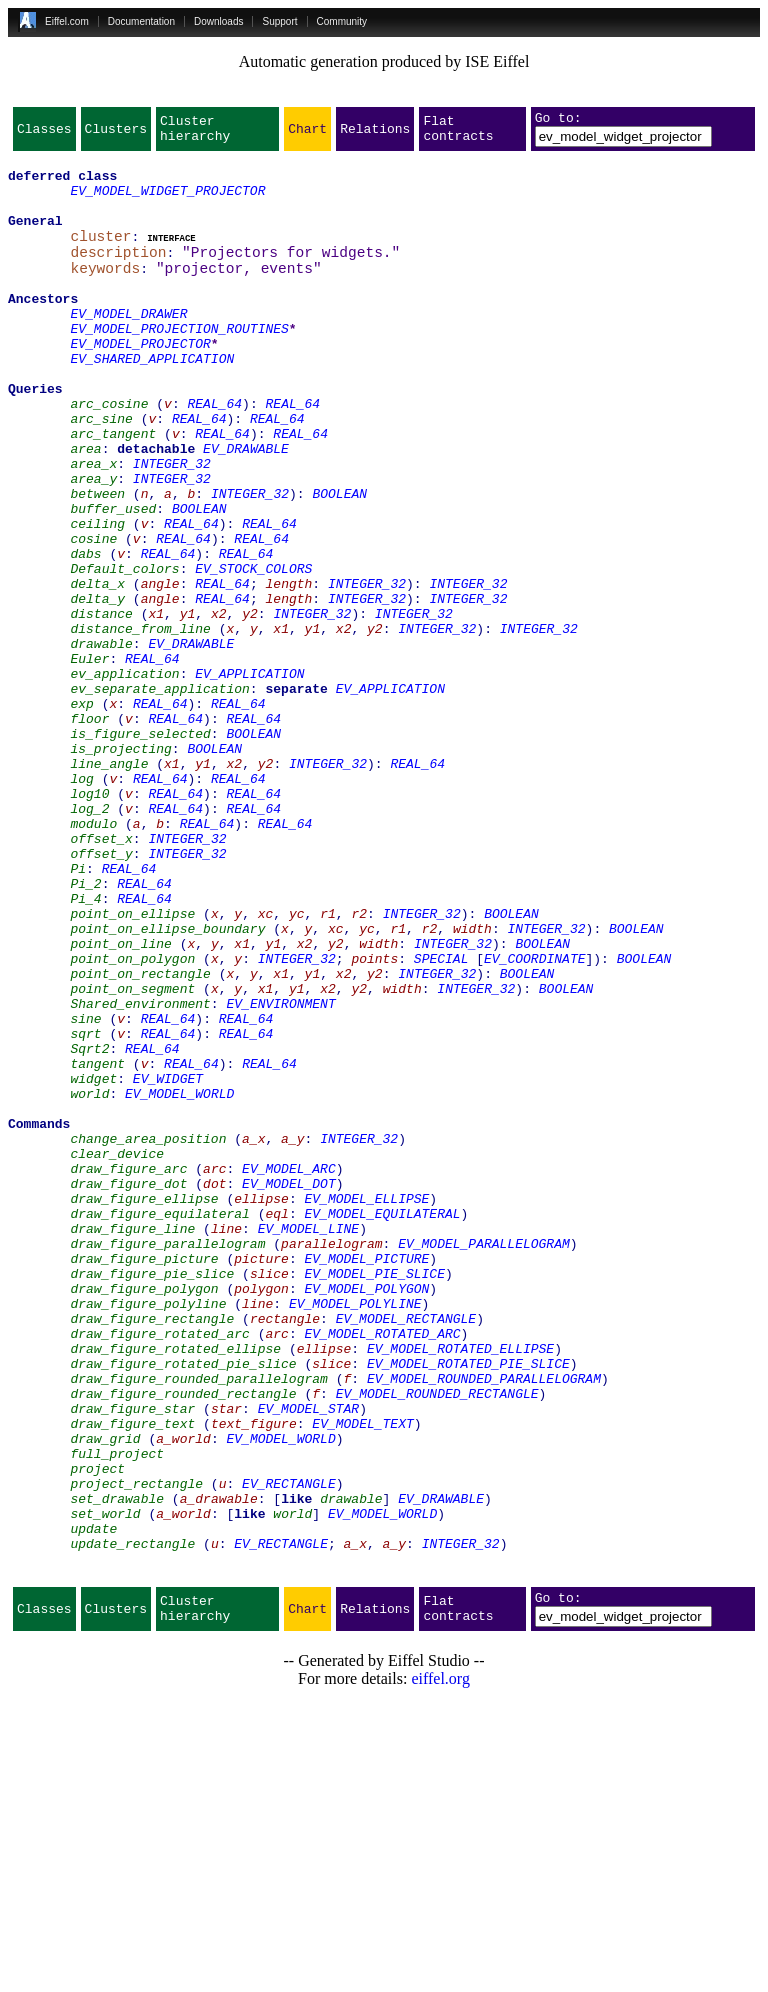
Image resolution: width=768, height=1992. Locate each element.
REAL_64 (214, 454)
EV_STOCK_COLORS (253, 652)
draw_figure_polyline (148, 1534)
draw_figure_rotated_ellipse (175, 1588)
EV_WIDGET (168, 1264)
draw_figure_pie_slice (152, 1498)
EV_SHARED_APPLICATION (152, 400)
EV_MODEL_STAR (308, 1660)
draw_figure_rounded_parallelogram (198, 1624)
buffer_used (113, 580)
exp (81, 814)
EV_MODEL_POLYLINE (355, 1534)
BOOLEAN (339, 562)
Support (279, 21)
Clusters (116, 134)
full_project (117, 1714)
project (97, 1732)
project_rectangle (136, 1750)
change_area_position (148, 1336)
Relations (375, 134)
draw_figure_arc (128, 1372)
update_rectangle (132, 1822)
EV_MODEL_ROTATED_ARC (382, 1570)
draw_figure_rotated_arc (159, 1570)
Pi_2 (85, 1030)
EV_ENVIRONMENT (280, 1174)
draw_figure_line (132, 1444)
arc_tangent (113, 490)
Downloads (218, 21)
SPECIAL (441, 1120)
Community (342, 21)
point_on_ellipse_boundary (167, 1084)
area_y (93, 544)
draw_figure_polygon (144, 1516)
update (93, 1804)
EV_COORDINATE (534, 1120)
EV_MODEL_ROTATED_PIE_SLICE (468, 1606)
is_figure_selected (140, 850)
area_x (93, 526)
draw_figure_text (132, 1678)
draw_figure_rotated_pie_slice (183, 1606)
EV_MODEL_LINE (308, 1444)
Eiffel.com (67, 21)
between (97, 562)
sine (85, 1192)
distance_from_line (140, 724)
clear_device (117, 1354)
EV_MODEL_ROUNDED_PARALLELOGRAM (484, 1624)
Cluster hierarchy (195, 134)
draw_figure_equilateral (159, 1426)
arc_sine (101, 472)
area (85, 508)
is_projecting (120, 868)
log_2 (89, 940)
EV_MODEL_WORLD (179, 1282)
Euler (89, 760)
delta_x (97, 670)
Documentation (141, 21)
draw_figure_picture (144, 1480)
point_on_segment (132, 1156)
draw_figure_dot (128, 1390)
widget (93, 1264)
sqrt (85, 1210)
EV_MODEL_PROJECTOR (140, 382)
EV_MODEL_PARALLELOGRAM (484, 1462)
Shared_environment (140, 1174)
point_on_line (120, 1102)
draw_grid (105, 1696)
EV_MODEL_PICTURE (366, 1480)
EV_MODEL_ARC (289, 1372)
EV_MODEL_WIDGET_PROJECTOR (167, 202)
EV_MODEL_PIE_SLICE (374, 1498)
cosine (93, 616)
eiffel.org (440, 1966)
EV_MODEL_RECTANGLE (406, 1552)
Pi (78, 1012)
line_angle (109, 886)
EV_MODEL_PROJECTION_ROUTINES (179, 364)
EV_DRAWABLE (246, 508)
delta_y (97, 688)
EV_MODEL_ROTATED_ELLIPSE (460, 1588)
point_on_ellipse (132, 1066)
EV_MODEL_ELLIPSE (366, 1408)
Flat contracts (458, 134)
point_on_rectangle (140, 1138)
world (89, 1282)
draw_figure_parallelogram (167, 1462)
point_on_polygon (132, 1120)
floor (89, 832)
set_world (105, 1786)
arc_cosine (109, 454)
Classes (44, 134)
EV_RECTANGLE (289, 1750)
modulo (93, 958)
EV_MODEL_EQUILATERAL (382, 1426)
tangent (97, 1246)
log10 (89, 922)
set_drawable (117, 1768)
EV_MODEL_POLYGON (366, 1516)
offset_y (101, 994)
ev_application (124, 778)
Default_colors (124, 652)
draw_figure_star (132, 1660)
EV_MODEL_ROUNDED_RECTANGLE (437, 1642)
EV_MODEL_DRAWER (128, 346)
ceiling (97, 598)
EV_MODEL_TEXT (362, 1678)
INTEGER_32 (172, 526)
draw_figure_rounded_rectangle (183, 1642)
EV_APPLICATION (249, 778)
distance (101, 706)
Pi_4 (85, 1048)
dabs (85, 634)
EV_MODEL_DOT (289, 1390)
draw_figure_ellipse (144, 1408)
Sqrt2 (89, 1228)
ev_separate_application (159, 796)
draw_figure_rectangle (152, 1552)
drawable (101, 742)
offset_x (101, 976)
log (81, 904)
